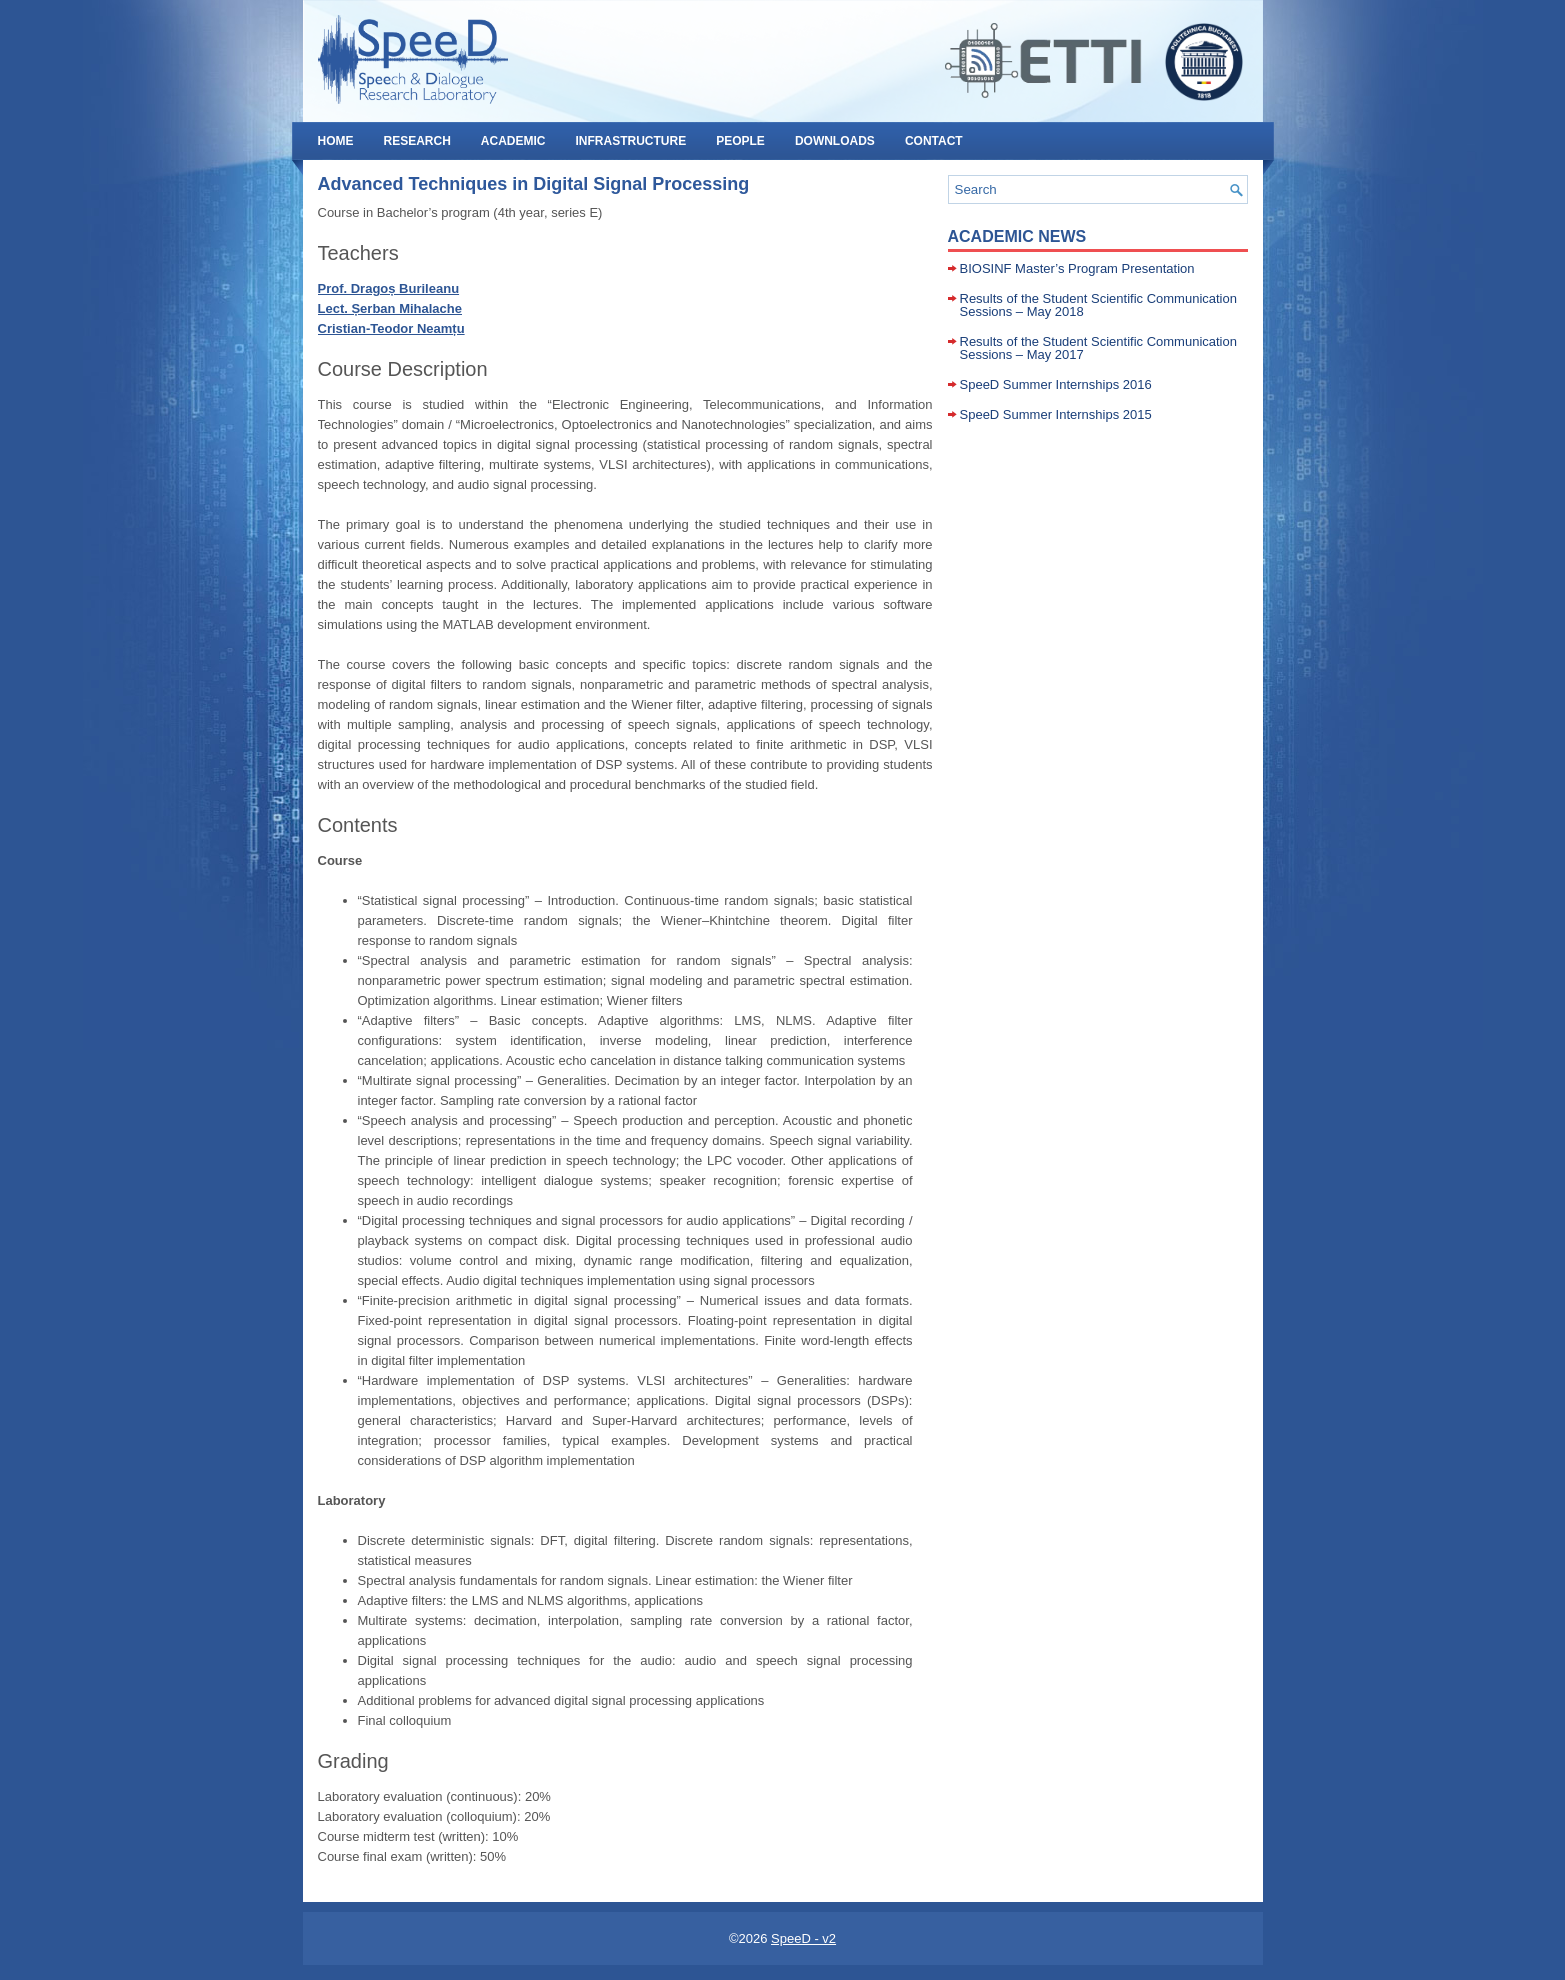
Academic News (1017, 236)
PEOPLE (740, 141)
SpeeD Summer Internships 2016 (1056, 384)
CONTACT (934, 141)
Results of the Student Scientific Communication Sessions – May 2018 (1098, 305)
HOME (336, 141)
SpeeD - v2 (803, 1938)
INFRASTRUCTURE (631, 141)
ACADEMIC (513, 141)
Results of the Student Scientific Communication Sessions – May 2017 (1098, 348)
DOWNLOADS (835, 141)
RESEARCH (417, 141)
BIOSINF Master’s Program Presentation (1077, 268)
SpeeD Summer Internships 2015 (1056, 414)
